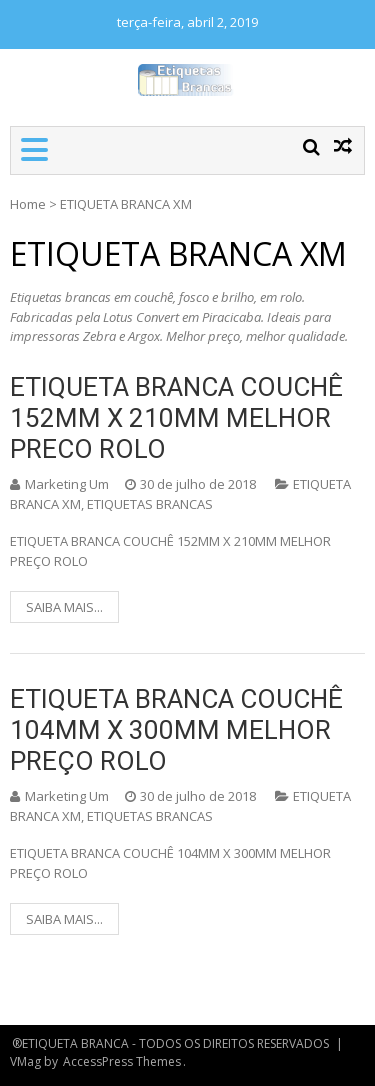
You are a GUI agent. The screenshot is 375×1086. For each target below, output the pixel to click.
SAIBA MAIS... (64, 607)
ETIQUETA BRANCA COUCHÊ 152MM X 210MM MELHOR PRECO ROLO (176, 418)
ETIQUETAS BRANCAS (150, 504)
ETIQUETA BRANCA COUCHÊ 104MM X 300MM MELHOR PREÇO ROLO (176, 730)
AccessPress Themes (122, 1061)
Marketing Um (67, 484)
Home (28, 204)
